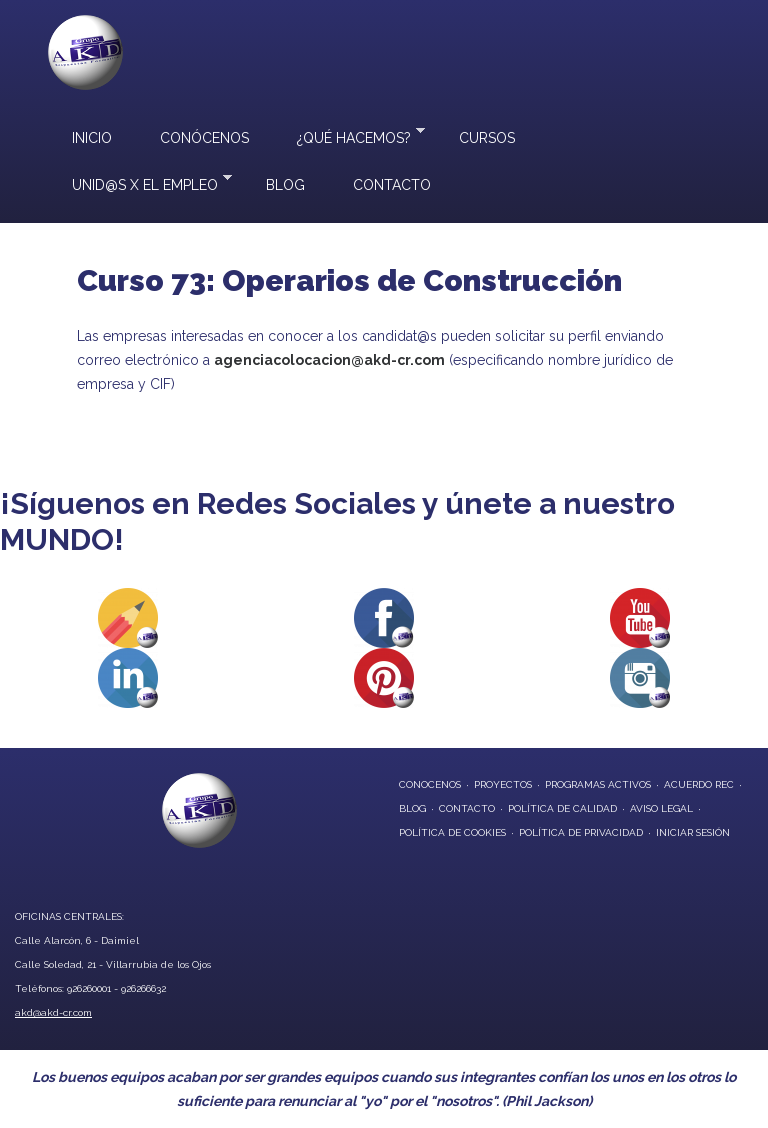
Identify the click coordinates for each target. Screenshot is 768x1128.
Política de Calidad (562, 808)
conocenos (430, 784)
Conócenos (204, 138)
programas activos (598, 784)
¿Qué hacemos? (349, 135)
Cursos (487, 138)
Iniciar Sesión (693, 832)
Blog (285, 185)
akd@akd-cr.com (53, 1012)
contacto (467, 808)
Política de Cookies (452, 832)
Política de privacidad (581, 832)
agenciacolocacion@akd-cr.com (329, 360)
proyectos (503, 784)
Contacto (392, 185)
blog (412, 808)
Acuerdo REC (699, 784)
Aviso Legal (661, 808)
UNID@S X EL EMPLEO (140, 182)
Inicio (92, 138)
